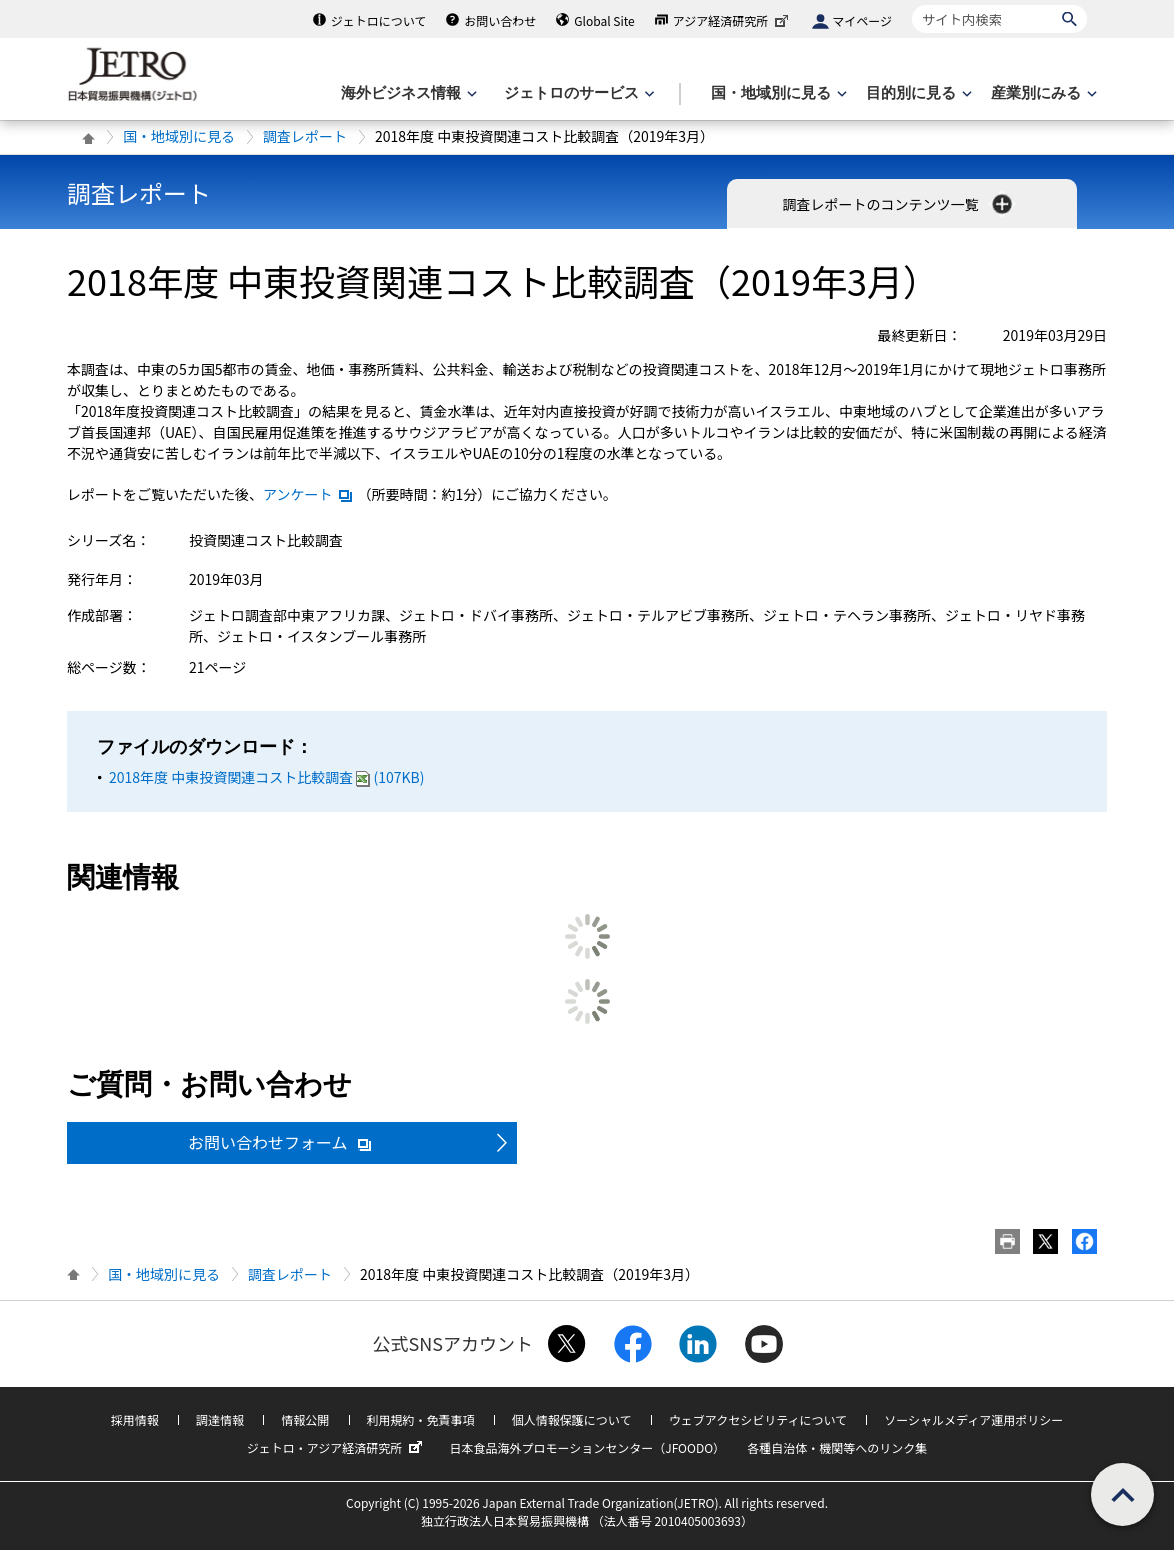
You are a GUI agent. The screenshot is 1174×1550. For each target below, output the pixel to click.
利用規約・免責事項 (421, 1419)
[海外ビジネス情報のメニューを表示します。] (407, 93)
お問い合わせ (500, 20)
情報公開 (305, 1419)
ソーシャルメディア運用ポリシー (973, 1419)
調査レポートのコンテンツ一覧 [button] (898, 204)
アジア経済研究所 (733, 20)
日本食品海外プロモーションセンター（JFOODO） (587, 1447)
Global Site (604, 20)
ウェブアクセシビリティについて (758, 1419)
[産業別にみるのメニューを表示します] (1042, 93)
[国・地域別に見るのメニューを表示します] (777, 93)
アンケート (308, 494)
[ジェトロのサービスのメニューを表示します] (577, 93)
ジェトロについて (379, 20)
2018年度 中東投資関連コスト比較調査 (267, 777)
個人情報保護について (572, 1419)
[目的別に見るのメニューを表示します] (917, 93)
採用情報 (135, 1419)
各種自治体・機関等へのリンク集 (837, 1447)
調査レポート (305, 136)
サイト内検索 (911, 4)
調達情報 (220, 1419)
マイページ (862, 20)
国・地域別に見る (179, 136)
